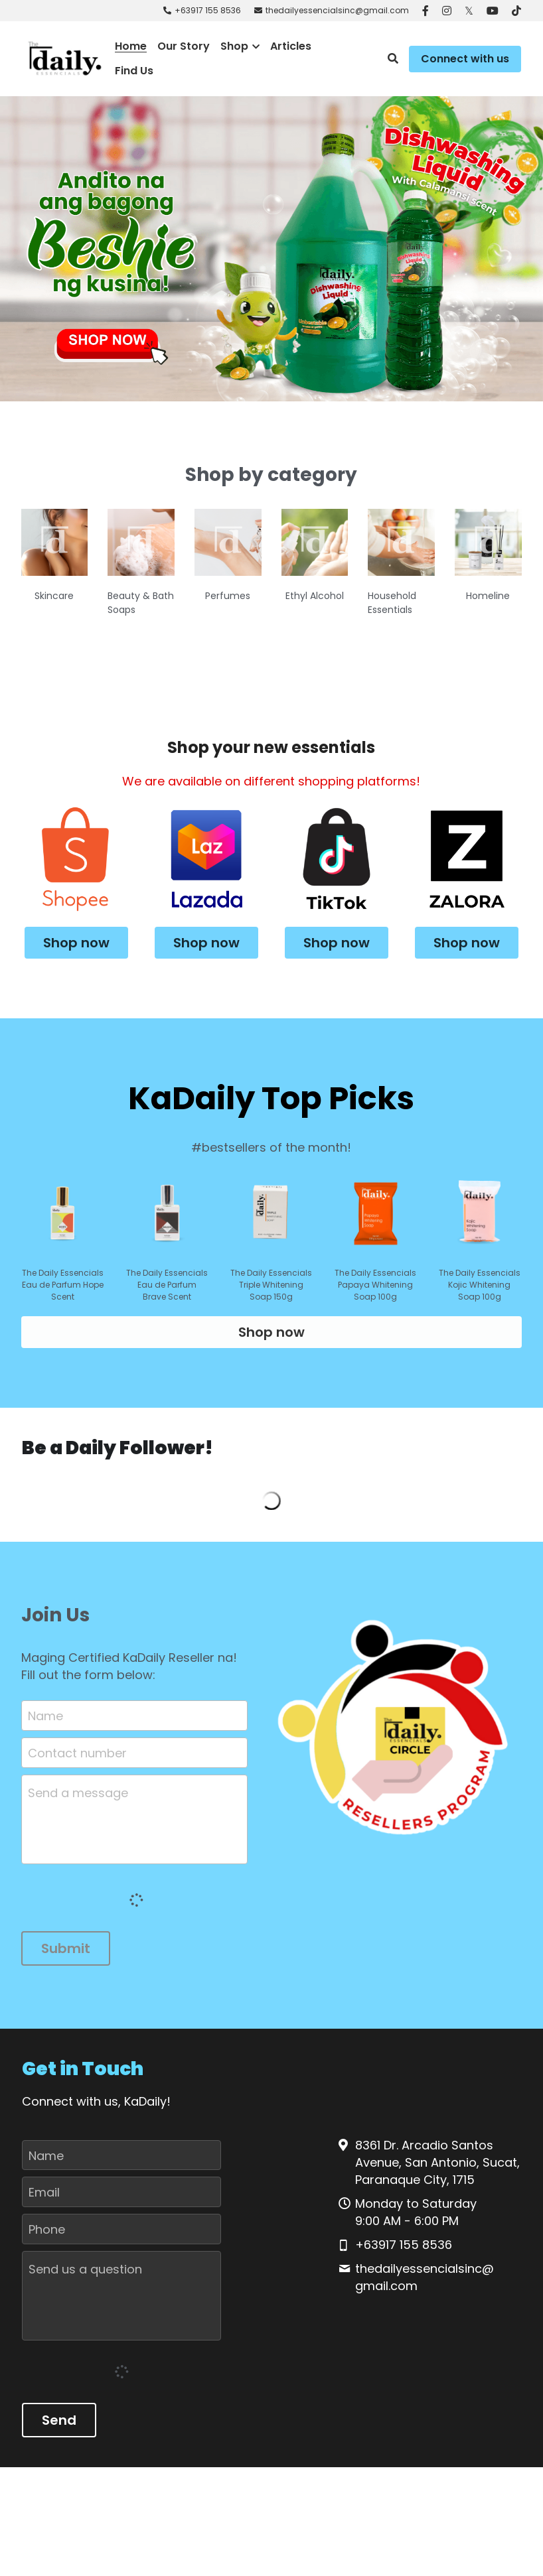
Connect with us (465, 58)
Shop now (76, 939)
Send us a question (85, 2281)
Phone (47, 2240)
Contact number (77, 1764)
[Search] (393, 58)
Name (45, 1728)
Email (44, 2204)
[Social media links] (425, 10)
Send (59, 2432)
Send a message (78, 1804)
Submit (65, 1960)
